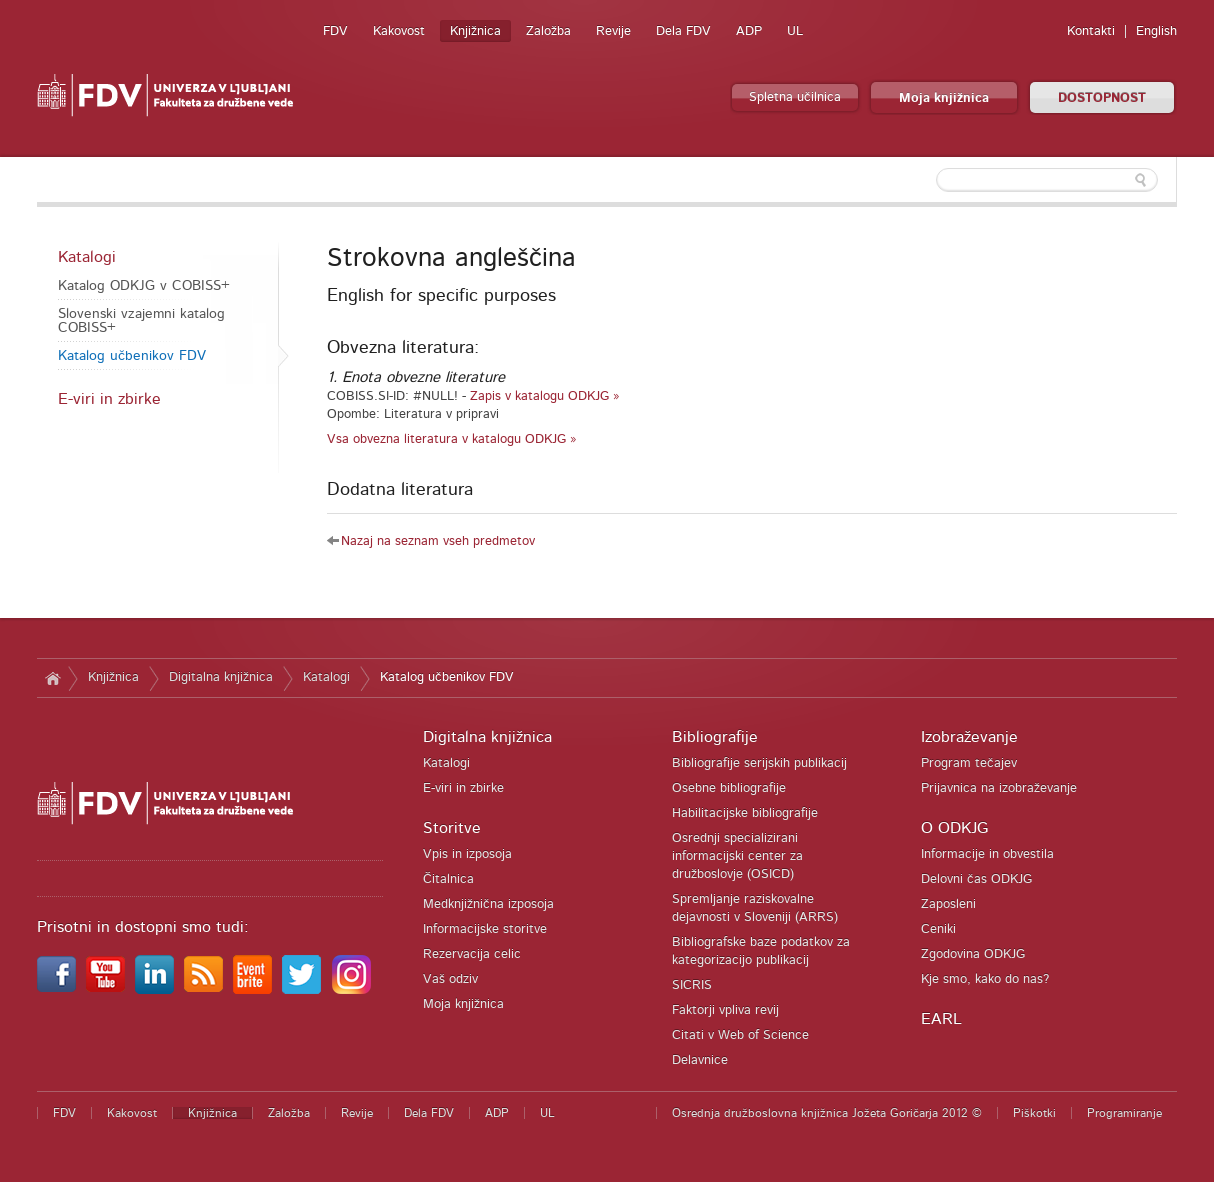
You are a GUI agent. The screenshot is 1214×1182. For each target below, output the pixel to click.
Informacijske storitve (485, 929)
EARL (941, 1019)
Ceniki (938, 929)
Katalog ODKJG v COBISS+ (144, 286)
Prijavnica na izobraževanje (999, 788)
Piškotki (1034, 1113)
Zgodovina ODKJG (973, 954)
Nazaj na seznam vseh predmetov (438, 541)
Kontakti (1091, 31)
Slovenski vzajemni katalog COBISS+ (141, 321)
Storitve (452, 828)
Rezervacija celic (472, 954)
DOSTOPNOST (1102, 98)
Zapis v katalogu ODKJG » (545, 396)
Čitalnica (448, 879)
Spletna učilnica (795, 97)
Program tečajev (969, 763)
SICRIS (692, 985)
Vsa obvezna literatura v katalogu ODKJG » (452, 439)
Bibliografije (715, 737)
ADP (749, 31)
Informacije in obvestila (987, 854)
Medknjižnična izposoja (488, 904)
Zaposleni (948, 904)
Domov (52, 678)
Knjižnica (475, 31)
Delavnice (700, 1060)
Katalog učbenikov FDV (132, 356)
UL (795, 31)
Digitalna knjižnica (221, 677)
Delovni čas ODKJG (976, 879)
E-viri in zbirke (109, 399)
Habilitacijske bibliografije (745, 813)
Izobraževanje (969, 737)
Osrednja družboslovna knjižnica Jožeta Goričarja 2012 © (827, 1113)
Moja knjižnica (944, 98)
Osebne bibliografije (729, 788)
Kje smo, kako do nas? (985, 979)
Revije (613, 31)
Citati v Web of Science (740, 1035)
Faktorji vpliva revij (725, 1010)
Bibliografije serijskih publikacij (759, 763)
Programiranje (1124, 1113)
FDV (335, 31)
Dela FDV (683, 31)
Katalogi (87, 257)
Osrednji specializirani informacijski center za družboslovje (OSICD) (737, 856)
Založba (548, 31)
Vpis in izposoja (467, 854)
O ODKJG (954, 828)
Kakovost (399, 31)
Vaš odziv (450, 979)
